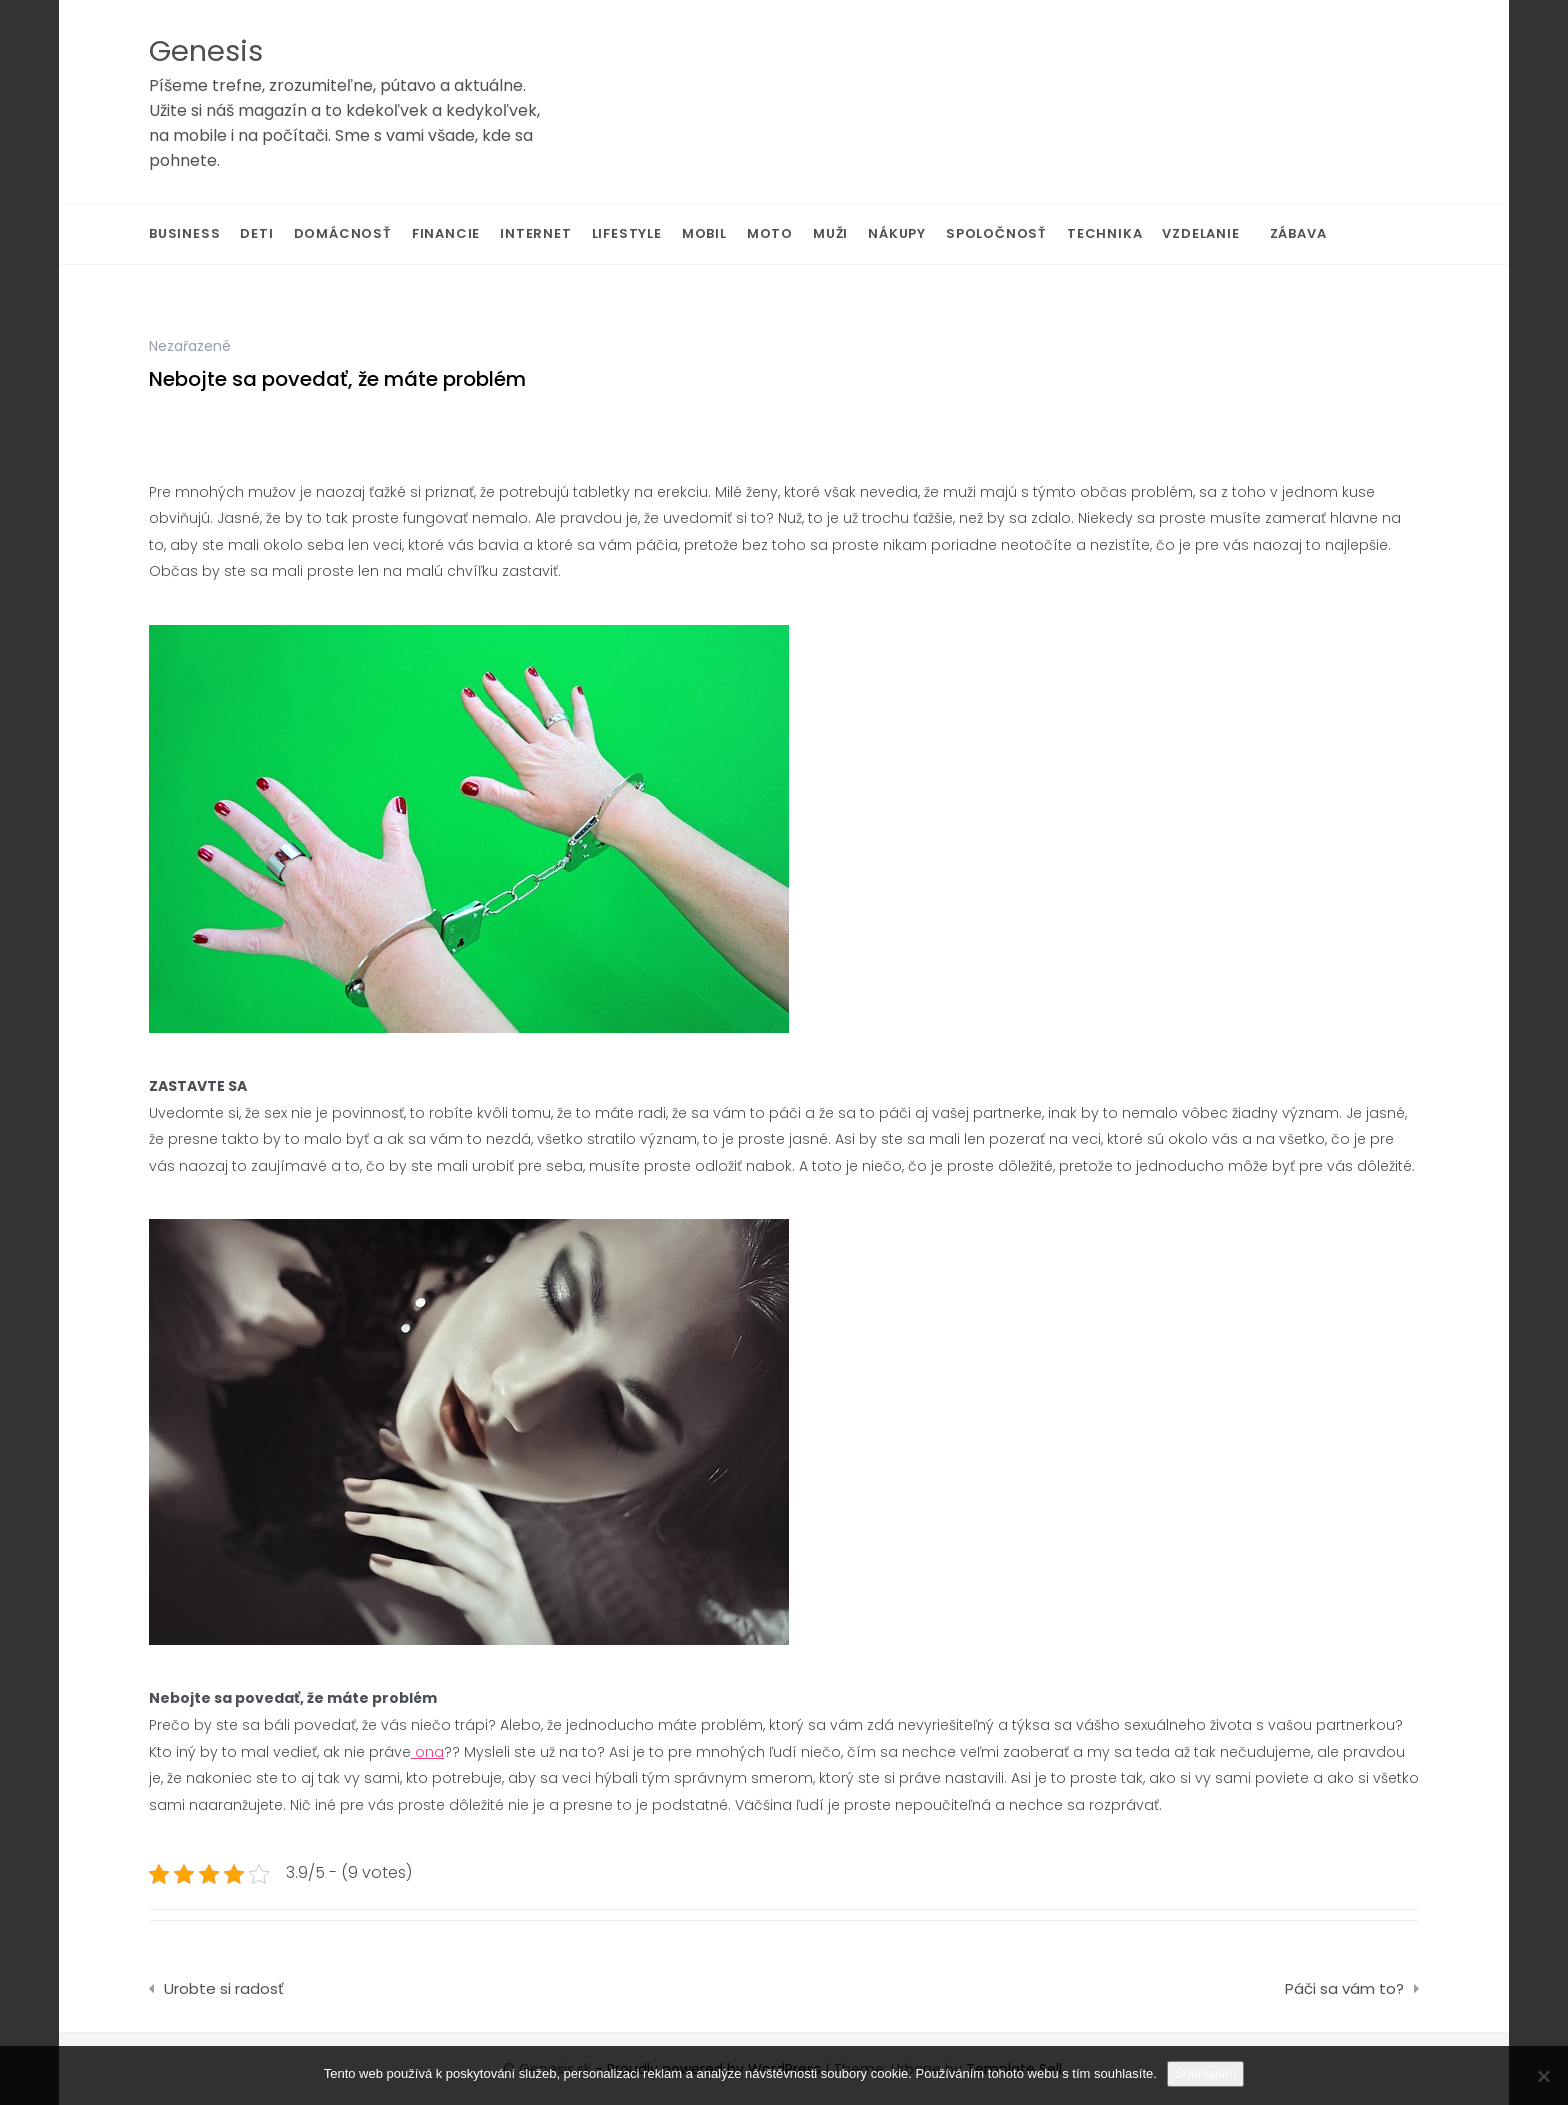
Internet (535, 233)
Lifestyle (627, 233)
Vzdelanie (1200, 233)
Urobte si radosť (224, 1988)
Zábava (1298, 233)
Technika (1104, 233)
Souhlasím (1205, 2073)
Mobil (704, 233)
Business (184, 233)
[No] (1543, 2076)
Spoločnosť (996, 233)
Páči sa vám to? (1344, 1988)
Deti (256, 233)
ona (427, 1752)
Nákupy (897, 233)
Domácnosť (343, 233)
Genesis (206, 51)
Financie (446, 233)
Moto (770, 233)
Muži (830, 233)
